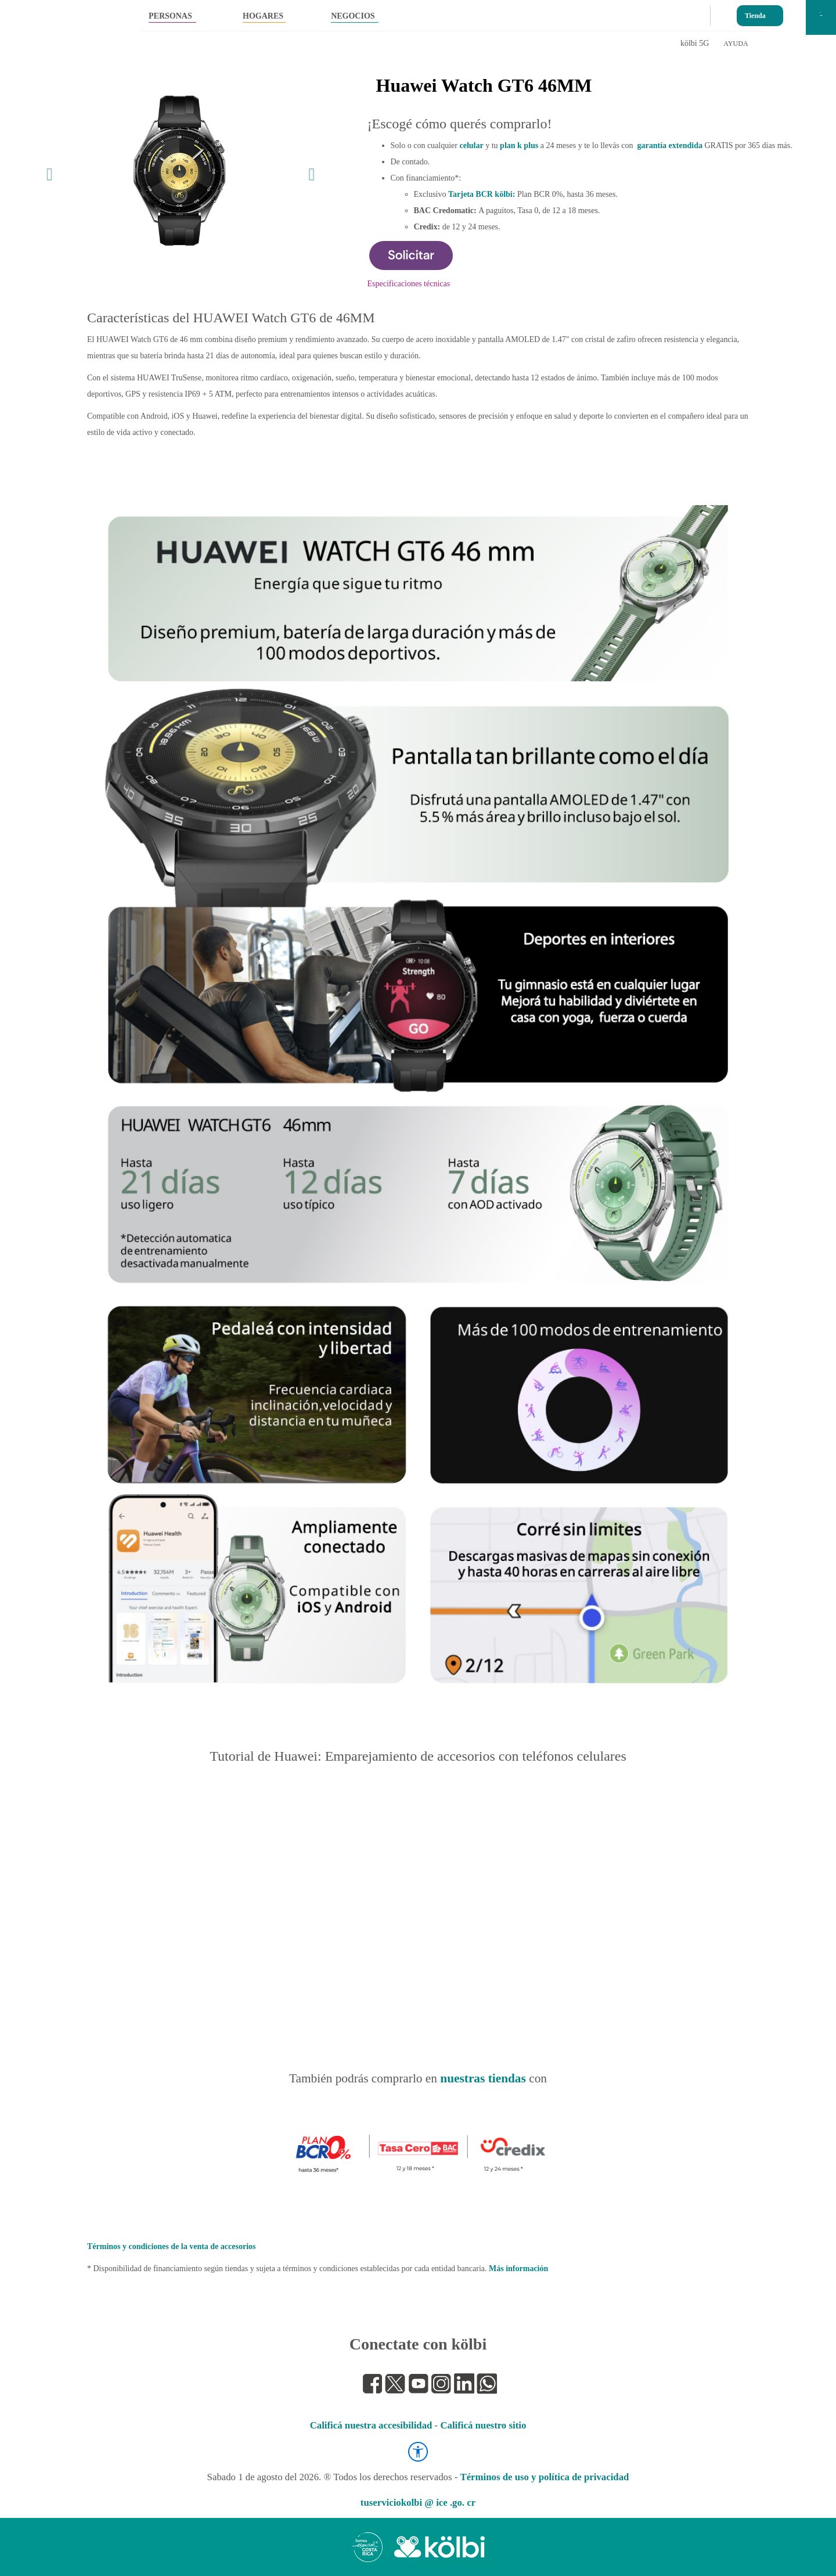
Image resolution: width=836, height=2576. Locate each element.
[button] (47, 171)
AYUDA (735, 43)
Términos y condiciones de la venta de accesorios (171, 2246)
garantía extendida (669, 145)
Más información (518, 2268)
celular (471, 145)
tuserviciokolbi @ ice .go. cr (418, 2502)
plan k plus (519, 145)
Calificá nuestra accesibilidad (371, 2425)
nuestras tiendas (483, 2078)
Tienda (755, 13)
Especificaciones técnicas (409, 283)
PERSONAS (170, 16)
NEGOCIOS (352, 16)
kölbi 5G (694, 43)
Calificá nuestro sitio (483, 2425)
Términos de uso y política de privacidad (544, 2477)
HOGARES (263, 16)
